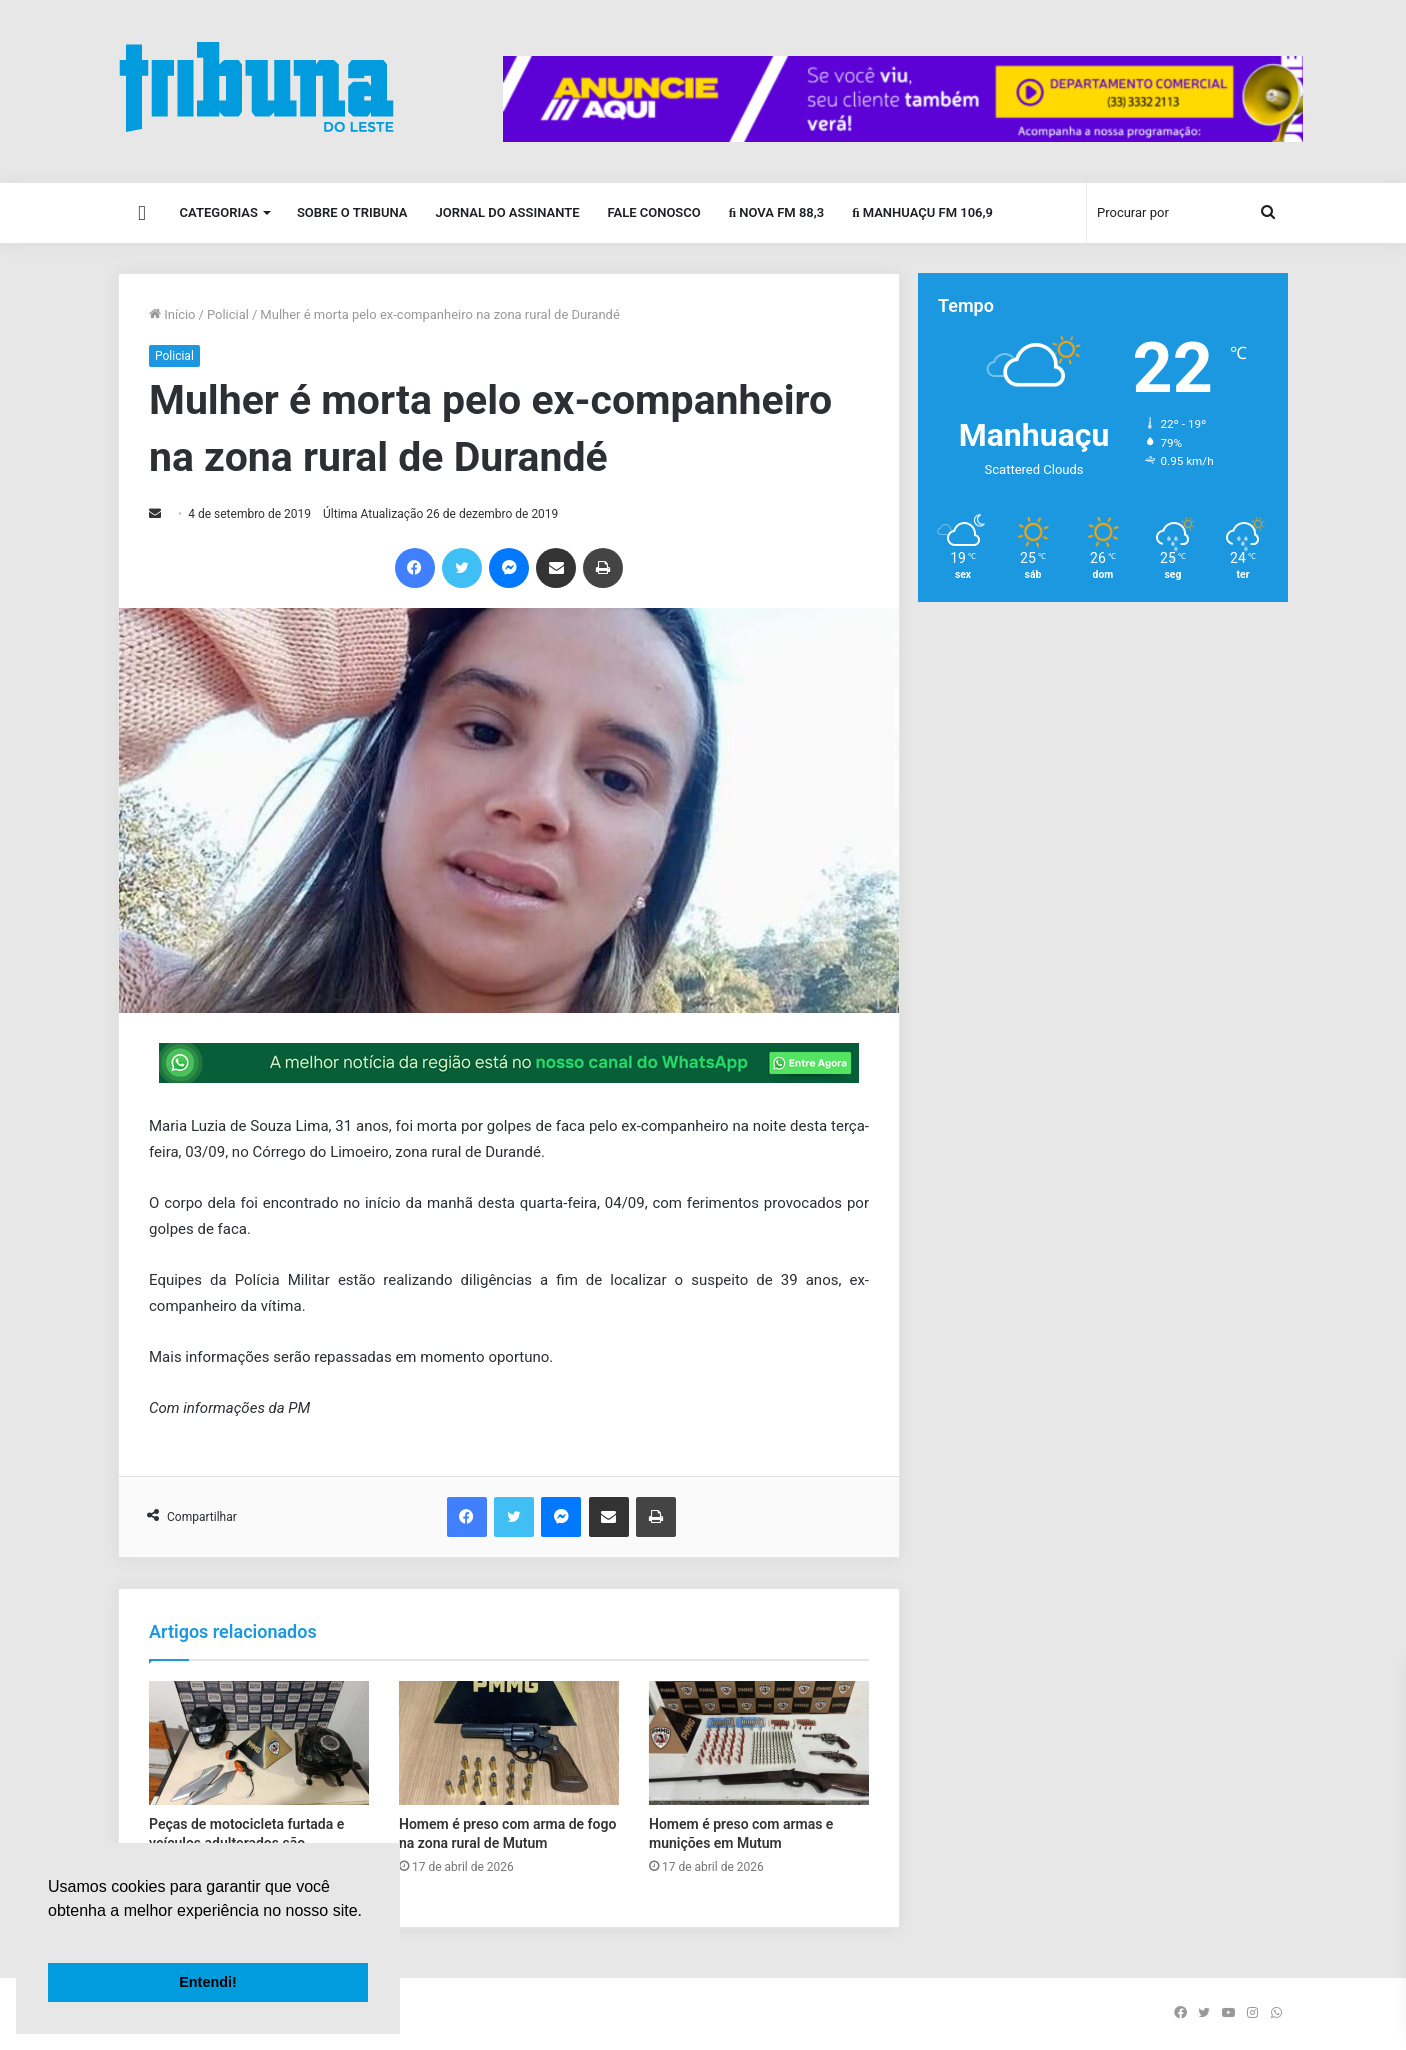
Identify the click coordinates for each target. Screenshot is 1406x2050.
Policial (228, 314)
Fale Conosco (653, 212)
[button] (51, 1936)
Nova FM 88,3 (776, 212)
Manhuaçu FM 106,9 (922, 212)
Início (172, 314)
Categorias (219, 212)
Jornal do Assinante (508, 212)
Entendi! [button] (208, 1982)
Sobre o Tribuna (352, 212)
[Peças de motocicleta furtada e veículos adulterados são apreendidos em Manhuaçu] (259, 1743)
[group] (903, 99)
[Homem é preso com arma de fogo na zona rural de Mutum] (509, 1743)
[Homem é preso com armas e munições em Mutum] (759, 1743)
